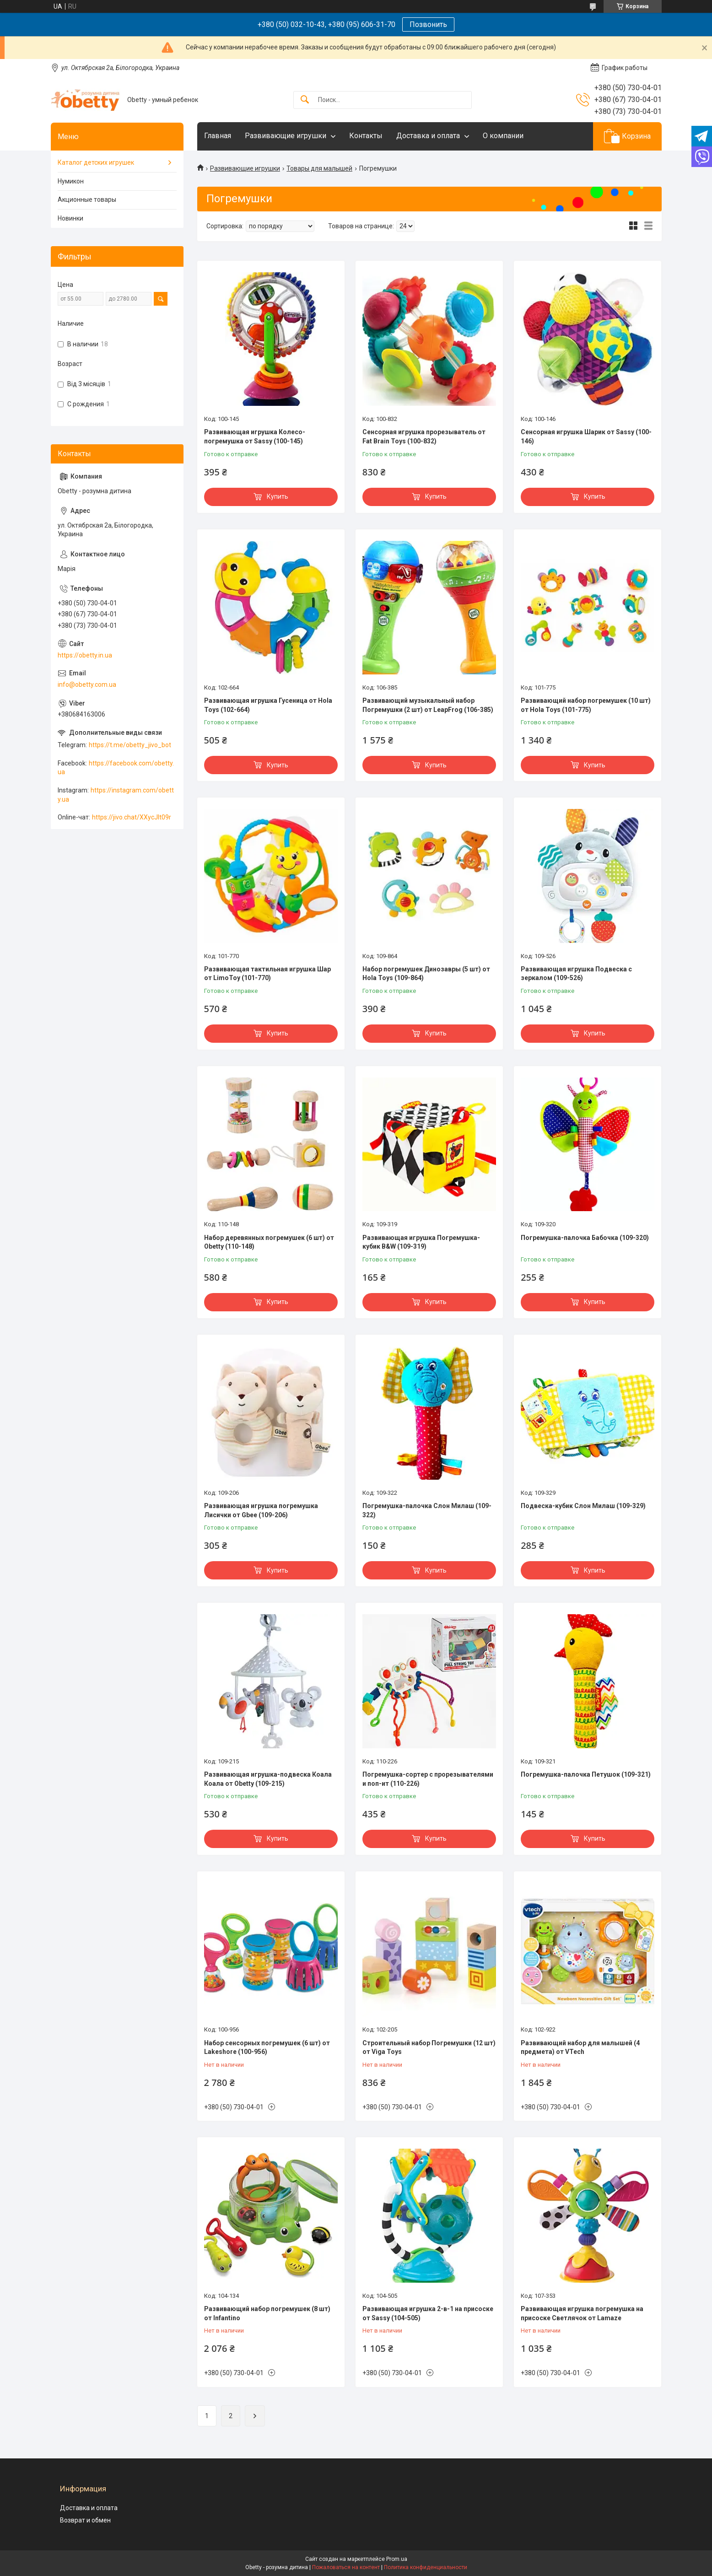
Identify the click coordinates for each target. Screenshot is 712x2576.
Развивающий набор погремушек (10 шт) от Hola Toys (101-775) (586, 705)
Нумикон (71, 181)
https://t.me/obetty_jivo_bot (130, 745)
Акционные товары (87, 199)
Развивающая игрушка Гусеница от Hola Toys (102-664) (268, 705)
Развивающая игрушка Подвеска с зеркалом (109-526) (576, 973)
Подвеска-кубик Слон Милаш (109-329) (583, 1505)
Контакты (366, 135)
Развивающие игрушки (285, 135)
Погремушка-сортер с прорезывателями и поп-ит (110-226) (427, 1779)
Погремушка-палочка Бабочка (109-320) (585, 1237)
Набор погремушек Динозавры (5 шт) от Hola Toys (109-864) (426, 973)
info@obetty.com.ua (87, 684)
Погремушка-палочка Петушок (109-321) (586, 1774)
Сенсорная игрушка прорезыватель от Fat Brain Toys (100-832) (423, 436)
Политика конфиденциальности (425, 2567)
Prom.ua (396, 2559)
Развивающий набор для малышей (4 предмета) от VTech (580, 2047)
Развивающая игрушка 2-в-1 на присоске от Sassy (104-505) (427, 2313)
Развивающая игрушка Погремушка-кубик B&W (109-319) (421, 1242)
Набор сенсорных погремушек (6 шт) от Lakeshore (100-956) (267, 2047)
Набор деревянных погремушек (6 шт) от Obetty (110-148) (269, 1242)
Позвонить (428, 24)
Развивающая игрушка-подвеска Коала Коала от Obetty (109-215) (268, 1779)
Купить (277, 496)
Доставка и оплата (428, 135)
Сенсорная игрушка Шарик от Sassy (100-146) (586, 436)
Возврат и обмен (85, 2520)
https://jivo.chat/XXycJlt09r (131, 817)
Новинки (70, 218)
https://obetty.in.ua (85, 655)
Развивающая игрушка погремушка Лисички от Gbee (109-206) (261, 1510)
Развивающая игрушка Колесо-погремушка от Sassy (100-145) (254, 436)
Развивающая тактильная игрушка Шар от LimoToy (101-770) (267, 973)
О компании (503, 135)
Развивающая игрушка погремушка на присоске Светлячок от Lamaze (582, 2313)
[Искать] (304, 100)
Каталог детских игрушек (96, 162)
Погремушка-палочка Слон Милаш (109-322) (426, 1510)
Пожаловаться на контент (346, 2567)
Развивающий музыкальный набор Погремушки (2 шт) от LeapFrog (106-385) (427, 705)
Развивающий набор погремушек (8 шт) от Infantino (267, 2313)
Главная (217, 135)
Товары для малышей (319, 168)
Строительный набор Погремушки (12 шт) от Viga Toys (429, 2047)
